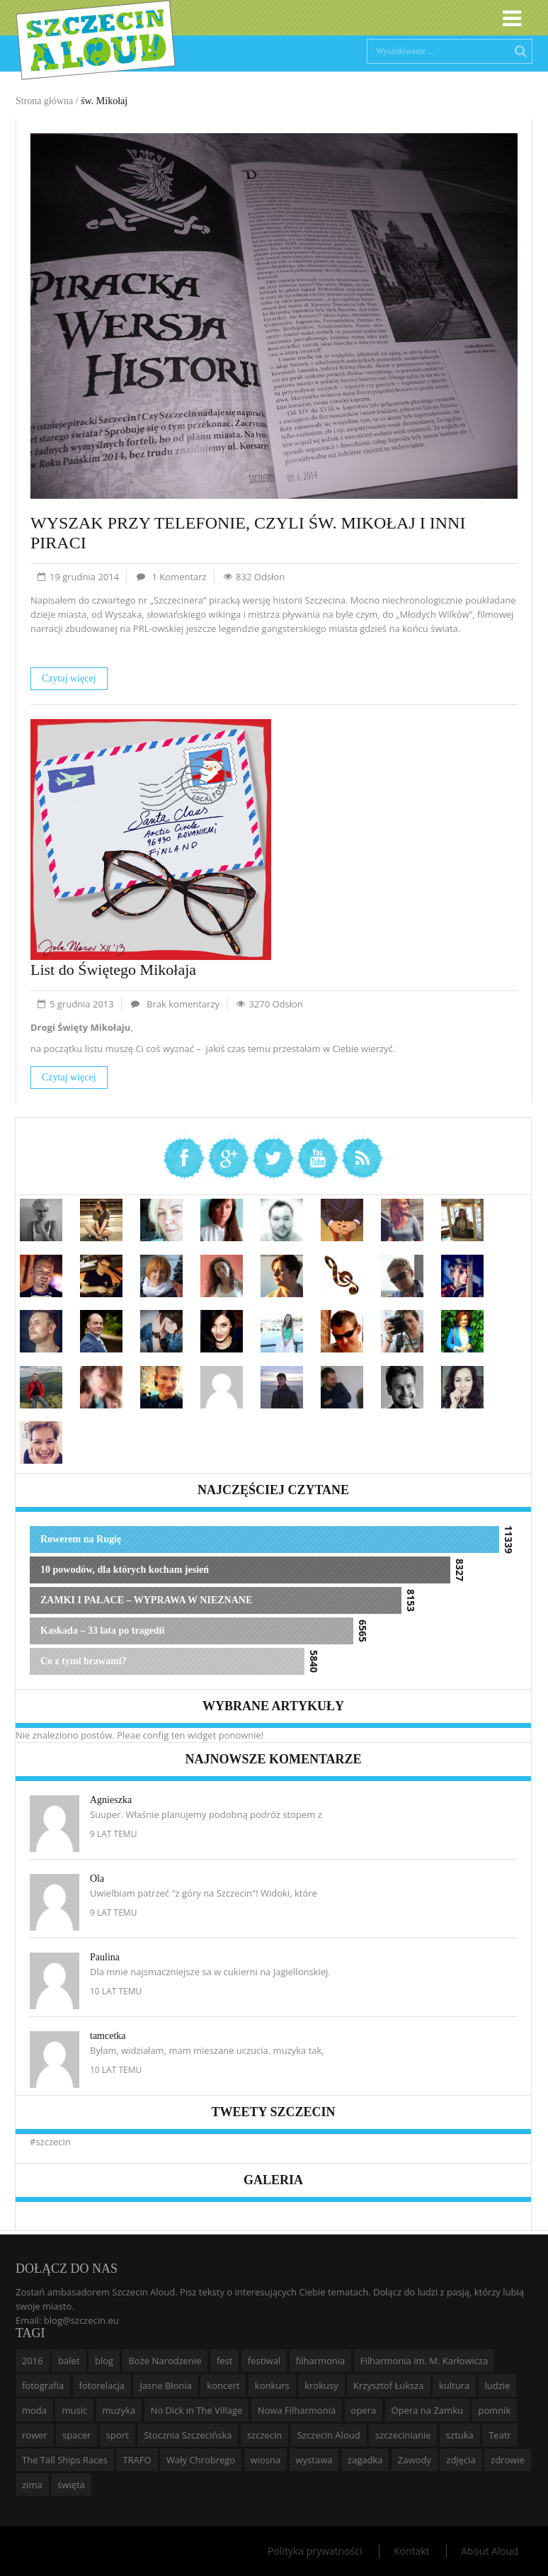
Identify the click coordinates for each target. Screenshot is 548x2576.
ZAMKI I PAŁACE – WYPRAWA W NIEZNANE (146, 1600)
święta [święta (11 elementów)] (71, 2484)
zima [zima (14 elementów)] (32, 2484)
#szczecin (50, 2141)
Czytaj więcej (69, 678)
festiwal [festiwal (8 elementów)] (264, 2360)
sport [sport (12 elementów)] (117, 2435)
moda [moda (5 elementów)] (34, 2410)
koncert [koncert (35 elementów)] (223, 2385)
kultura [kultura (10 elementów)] (454, 2385)
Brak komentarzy (183, 1004)
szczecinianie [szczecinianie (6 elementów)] (402, 2435)
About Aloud (489, 2551)
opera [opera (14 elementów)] (364, 2410)
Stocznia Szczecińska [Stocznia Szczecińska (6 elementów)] (188, 2435)
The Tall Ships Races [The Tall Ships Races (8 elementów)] (65, 2459)
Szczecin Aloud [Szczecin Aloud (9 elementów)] (328, 2435)
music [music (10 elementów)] (74, 2410)
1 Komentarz (179, 576)
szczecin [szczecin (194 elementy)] (264, 2435)
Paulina (105, 1957)
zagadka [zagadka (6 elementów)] (365, 2459)
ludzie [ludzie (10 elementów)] (497, 2385)
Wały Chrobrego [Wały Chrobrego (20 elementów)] (200, 2459)
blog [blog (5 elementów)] (104, 2360)
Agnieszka (111, 1800)
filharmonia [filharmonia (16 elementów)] (321, 2360)
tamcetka (108, 2035)
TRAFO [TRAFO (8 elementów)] (136, 2459)
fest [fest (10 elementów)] (225, 2360)
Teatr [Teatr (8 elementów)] (500, 2435)
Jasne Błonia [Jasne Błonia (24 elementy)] (165, 2385)
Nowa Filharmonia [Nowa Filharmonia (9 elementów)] (297, 2410)
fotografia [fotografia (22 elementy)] (43, 2385)
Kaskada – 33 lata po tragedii (102, 1630)
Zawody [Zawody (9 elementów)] (414, 2459)
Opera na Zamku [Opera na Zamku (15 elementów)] (427, 2410)
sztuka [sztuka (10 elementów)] (460, 2435)
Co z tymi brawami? (83, 1661)
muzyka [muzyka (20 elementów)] (119, 2410)
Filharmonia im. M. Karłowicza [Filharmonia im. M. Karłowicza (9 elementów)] (424, 2360)
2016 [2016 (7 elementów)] (32, 2360)
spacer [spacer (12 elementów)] (76, 2435)
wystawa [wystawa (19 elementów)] (314, 2459)
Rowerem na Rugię (80, 1539)
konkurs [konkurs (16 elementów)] (272, 2385)
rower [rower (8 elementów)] (34, 2435)
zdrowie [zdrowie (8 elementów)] (508, 2459)
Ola (97, 1878)
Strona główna (44, 101)
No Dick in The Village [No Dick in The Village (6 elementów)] (197, 2410)
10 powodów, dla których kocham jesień (124, 1569)
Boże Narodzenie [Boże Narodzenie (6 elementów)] (164, 2360)
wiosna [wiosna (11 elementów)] (266, 2459)
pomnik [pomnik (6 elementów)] (494, 2410)
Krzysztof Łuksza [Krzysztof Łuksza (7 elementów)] (388, 2385)
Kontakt (412, 2551)
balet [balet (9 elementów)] (68, 2360)
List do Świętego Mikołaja (113, 969)
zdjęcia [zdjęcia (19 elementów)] (460, 2459)
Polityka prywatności (315, 2551)
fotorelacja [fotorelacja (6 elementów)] (102, 2385)
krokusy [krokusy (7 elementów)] (321, 2385)
